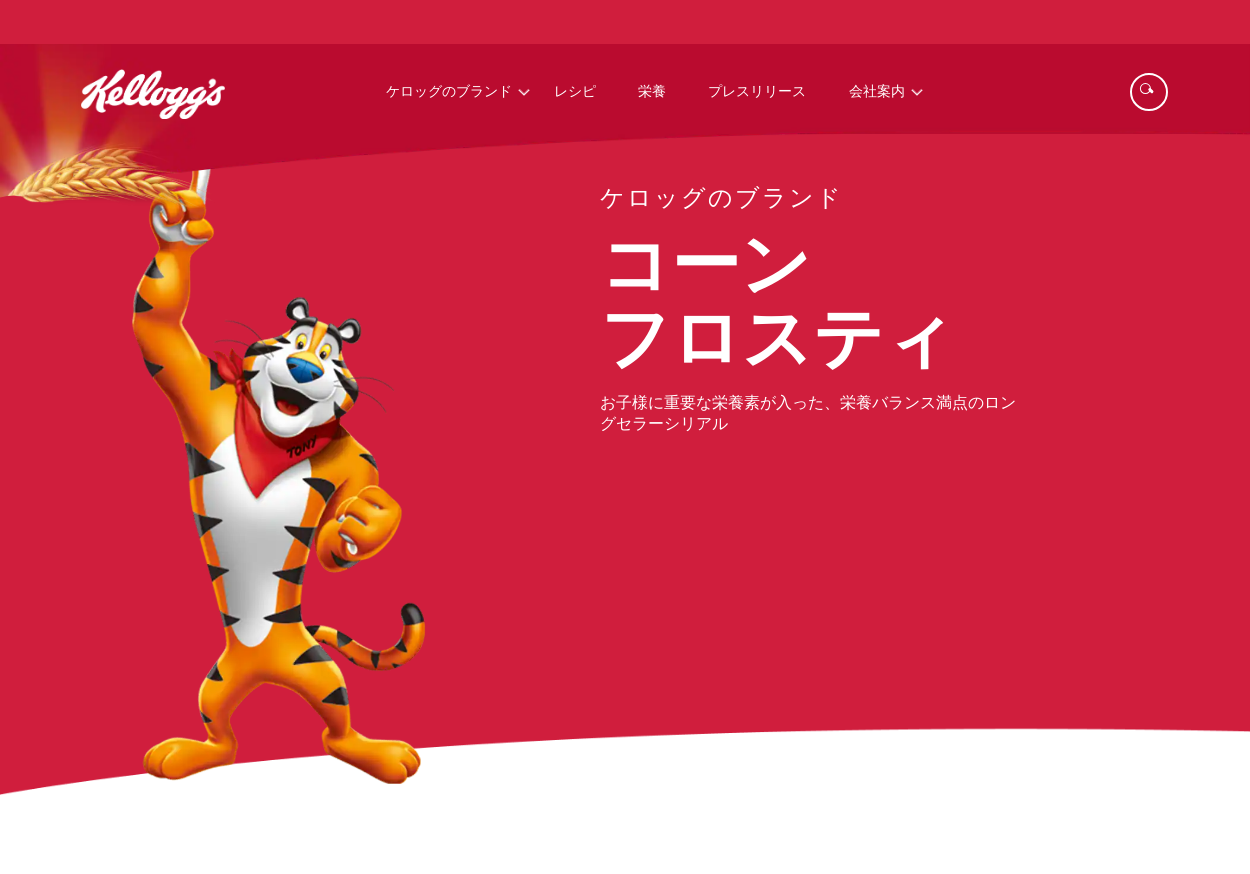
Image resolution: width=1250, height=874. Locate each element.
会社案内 (877, 92)
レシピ (575, 92)
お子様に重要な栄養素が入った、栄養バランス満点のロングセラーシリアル (808, 413)
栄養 (652, 92)
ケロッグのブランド (449, 92)
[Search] (1149, 92)
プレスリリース (757, 92)
